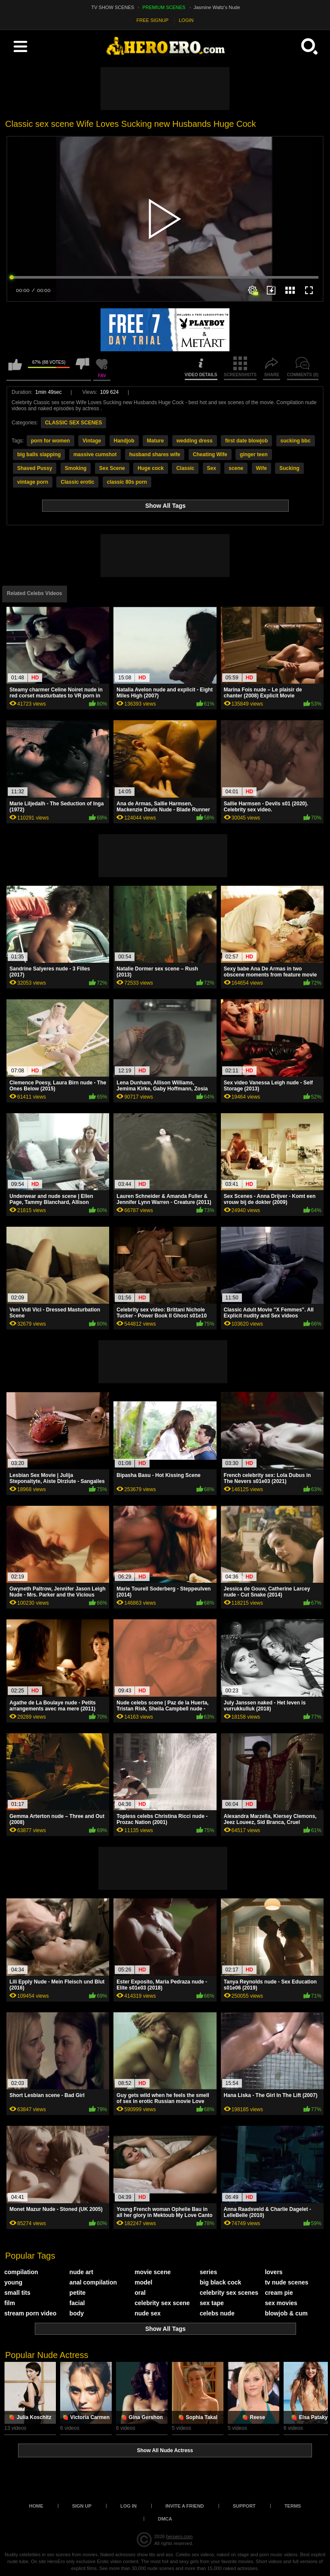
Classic (185, 468)
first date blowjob (246, 441)
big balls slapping (39, 454)
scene (236, 468)
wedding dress (195, 441)
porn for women (50, 441)
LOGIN (186, 20)
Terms (292, 2505)
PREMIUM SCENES (163, 7)
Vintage (91, 441)
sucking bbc (296, 441)
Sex (211, 468)
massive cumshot (95, 454)
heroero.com (179, 2536)
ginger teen (254, 454)
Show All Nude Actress (165, 2450)
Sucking (289, 468)
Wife (261, 468)
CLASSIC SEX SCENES (73, 423)
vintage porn (32, 482)
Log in (128, 2505)
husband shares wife (154, 454)
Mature (155, 441)
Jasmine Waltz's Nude (217, 7)
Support (244, 2505)
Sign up (82, 2505)
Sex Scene (112, 468)
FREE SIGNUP (153, 20)
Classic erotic (77, 482)
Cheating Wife (210, 454)
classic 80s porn (127, 482)
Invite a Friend (184, 2505)
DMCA (165, 2518)
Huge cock (151, 468)
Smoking (76, 468)
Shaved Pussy (34, 468)
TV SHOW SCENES (113, 7)
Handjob (124, 441)
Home (36, 2505)
